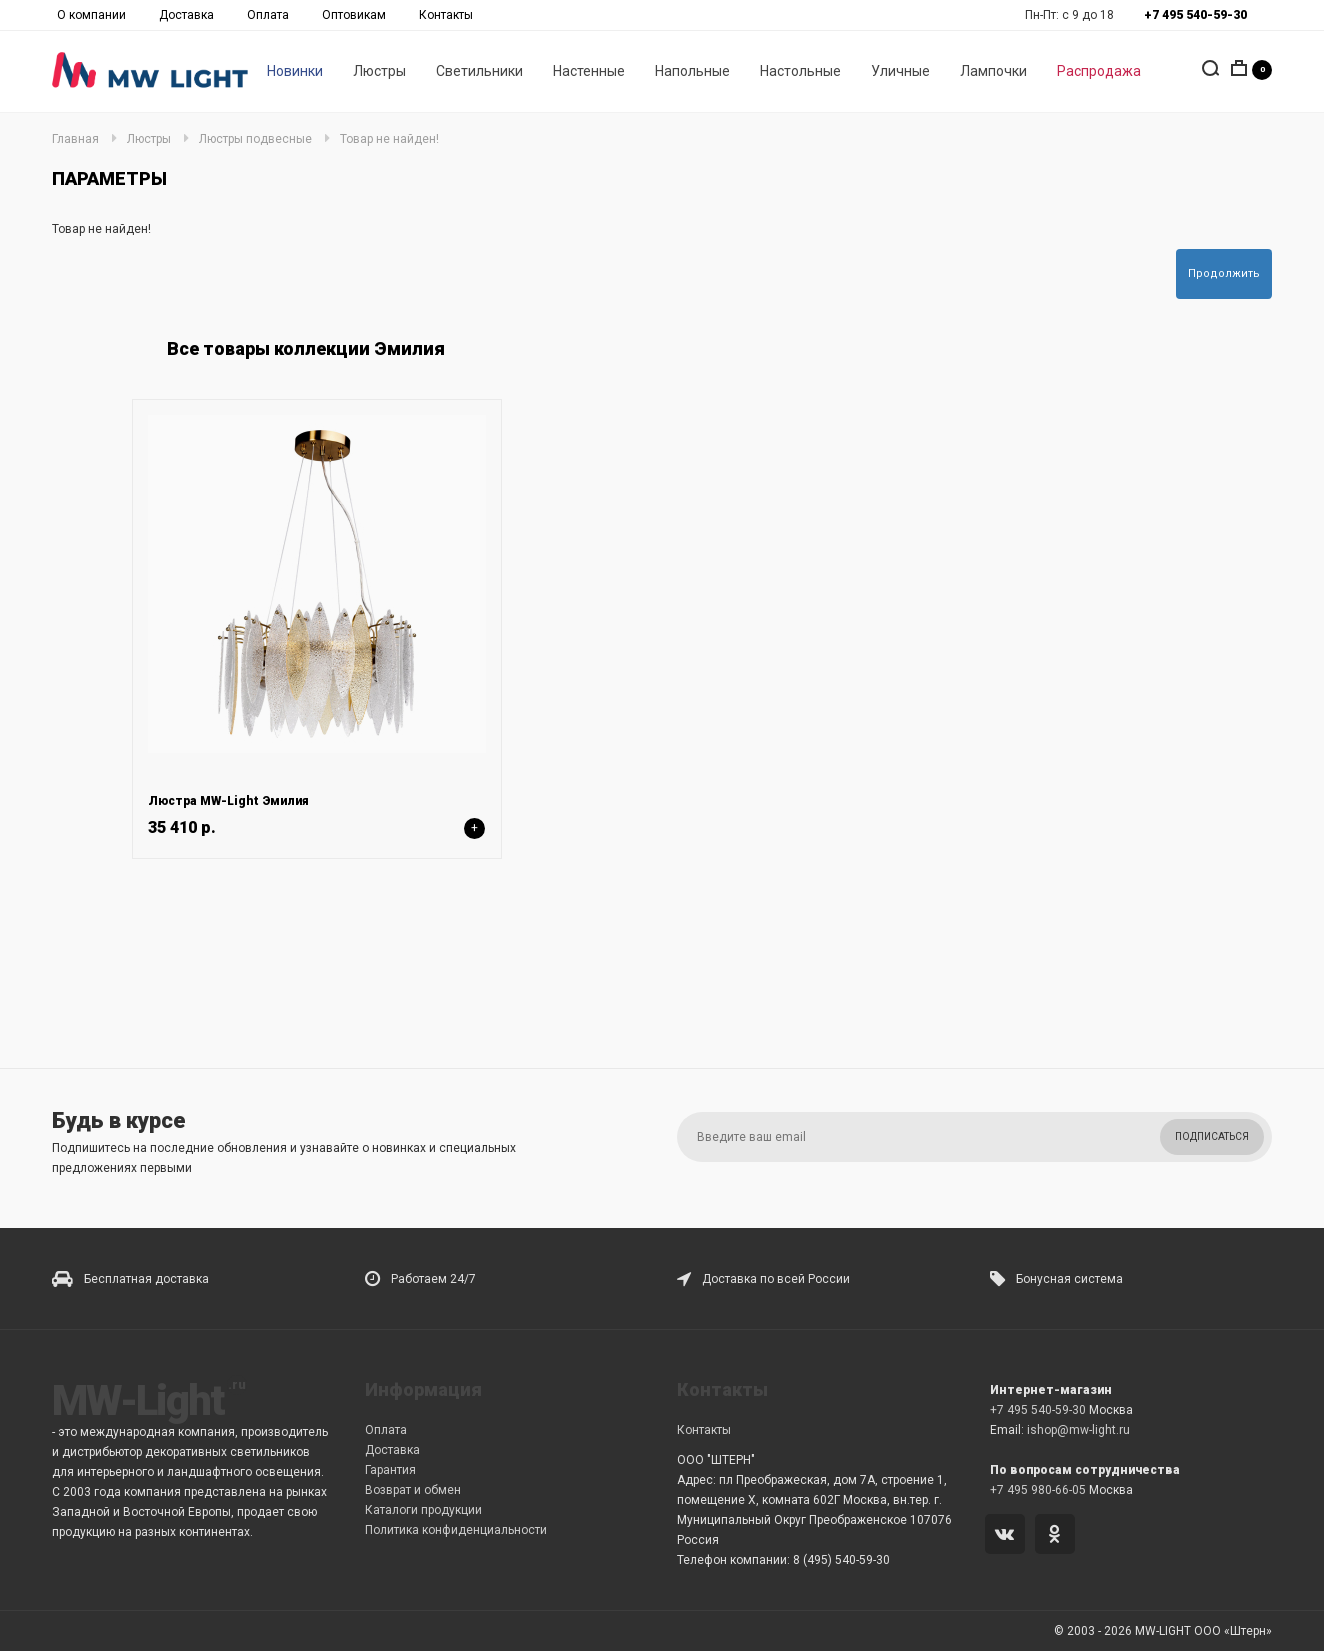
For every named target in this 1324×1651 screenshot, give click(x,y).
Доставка (186, 15)
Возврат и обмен (413, 1490)
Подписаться (1212, 1136)
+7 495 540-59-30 (1038, 1410)
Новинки (295, 71)
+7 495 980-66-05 (1038, 1490)
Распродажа (1099, 71)
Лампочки (993, 71)
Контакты (446, 15)
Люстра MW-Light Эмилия (228, 801)
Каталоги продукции (423, 1510)
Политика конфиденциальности (456, 1530)
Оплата (268, 15)
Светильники (479, 71)
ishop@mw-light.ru (1078, 1430)
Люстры (379, 71)
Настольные (800, 71)
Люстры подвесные (255, 139)
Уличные (900, 71)
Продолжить (1224, 273)
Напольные (692, 71)
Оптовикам (354, 15)
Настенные (589, 71)
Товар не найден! (389, 139)
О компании (91, 15)
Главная (75, 139)
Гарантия (390, 1470)
